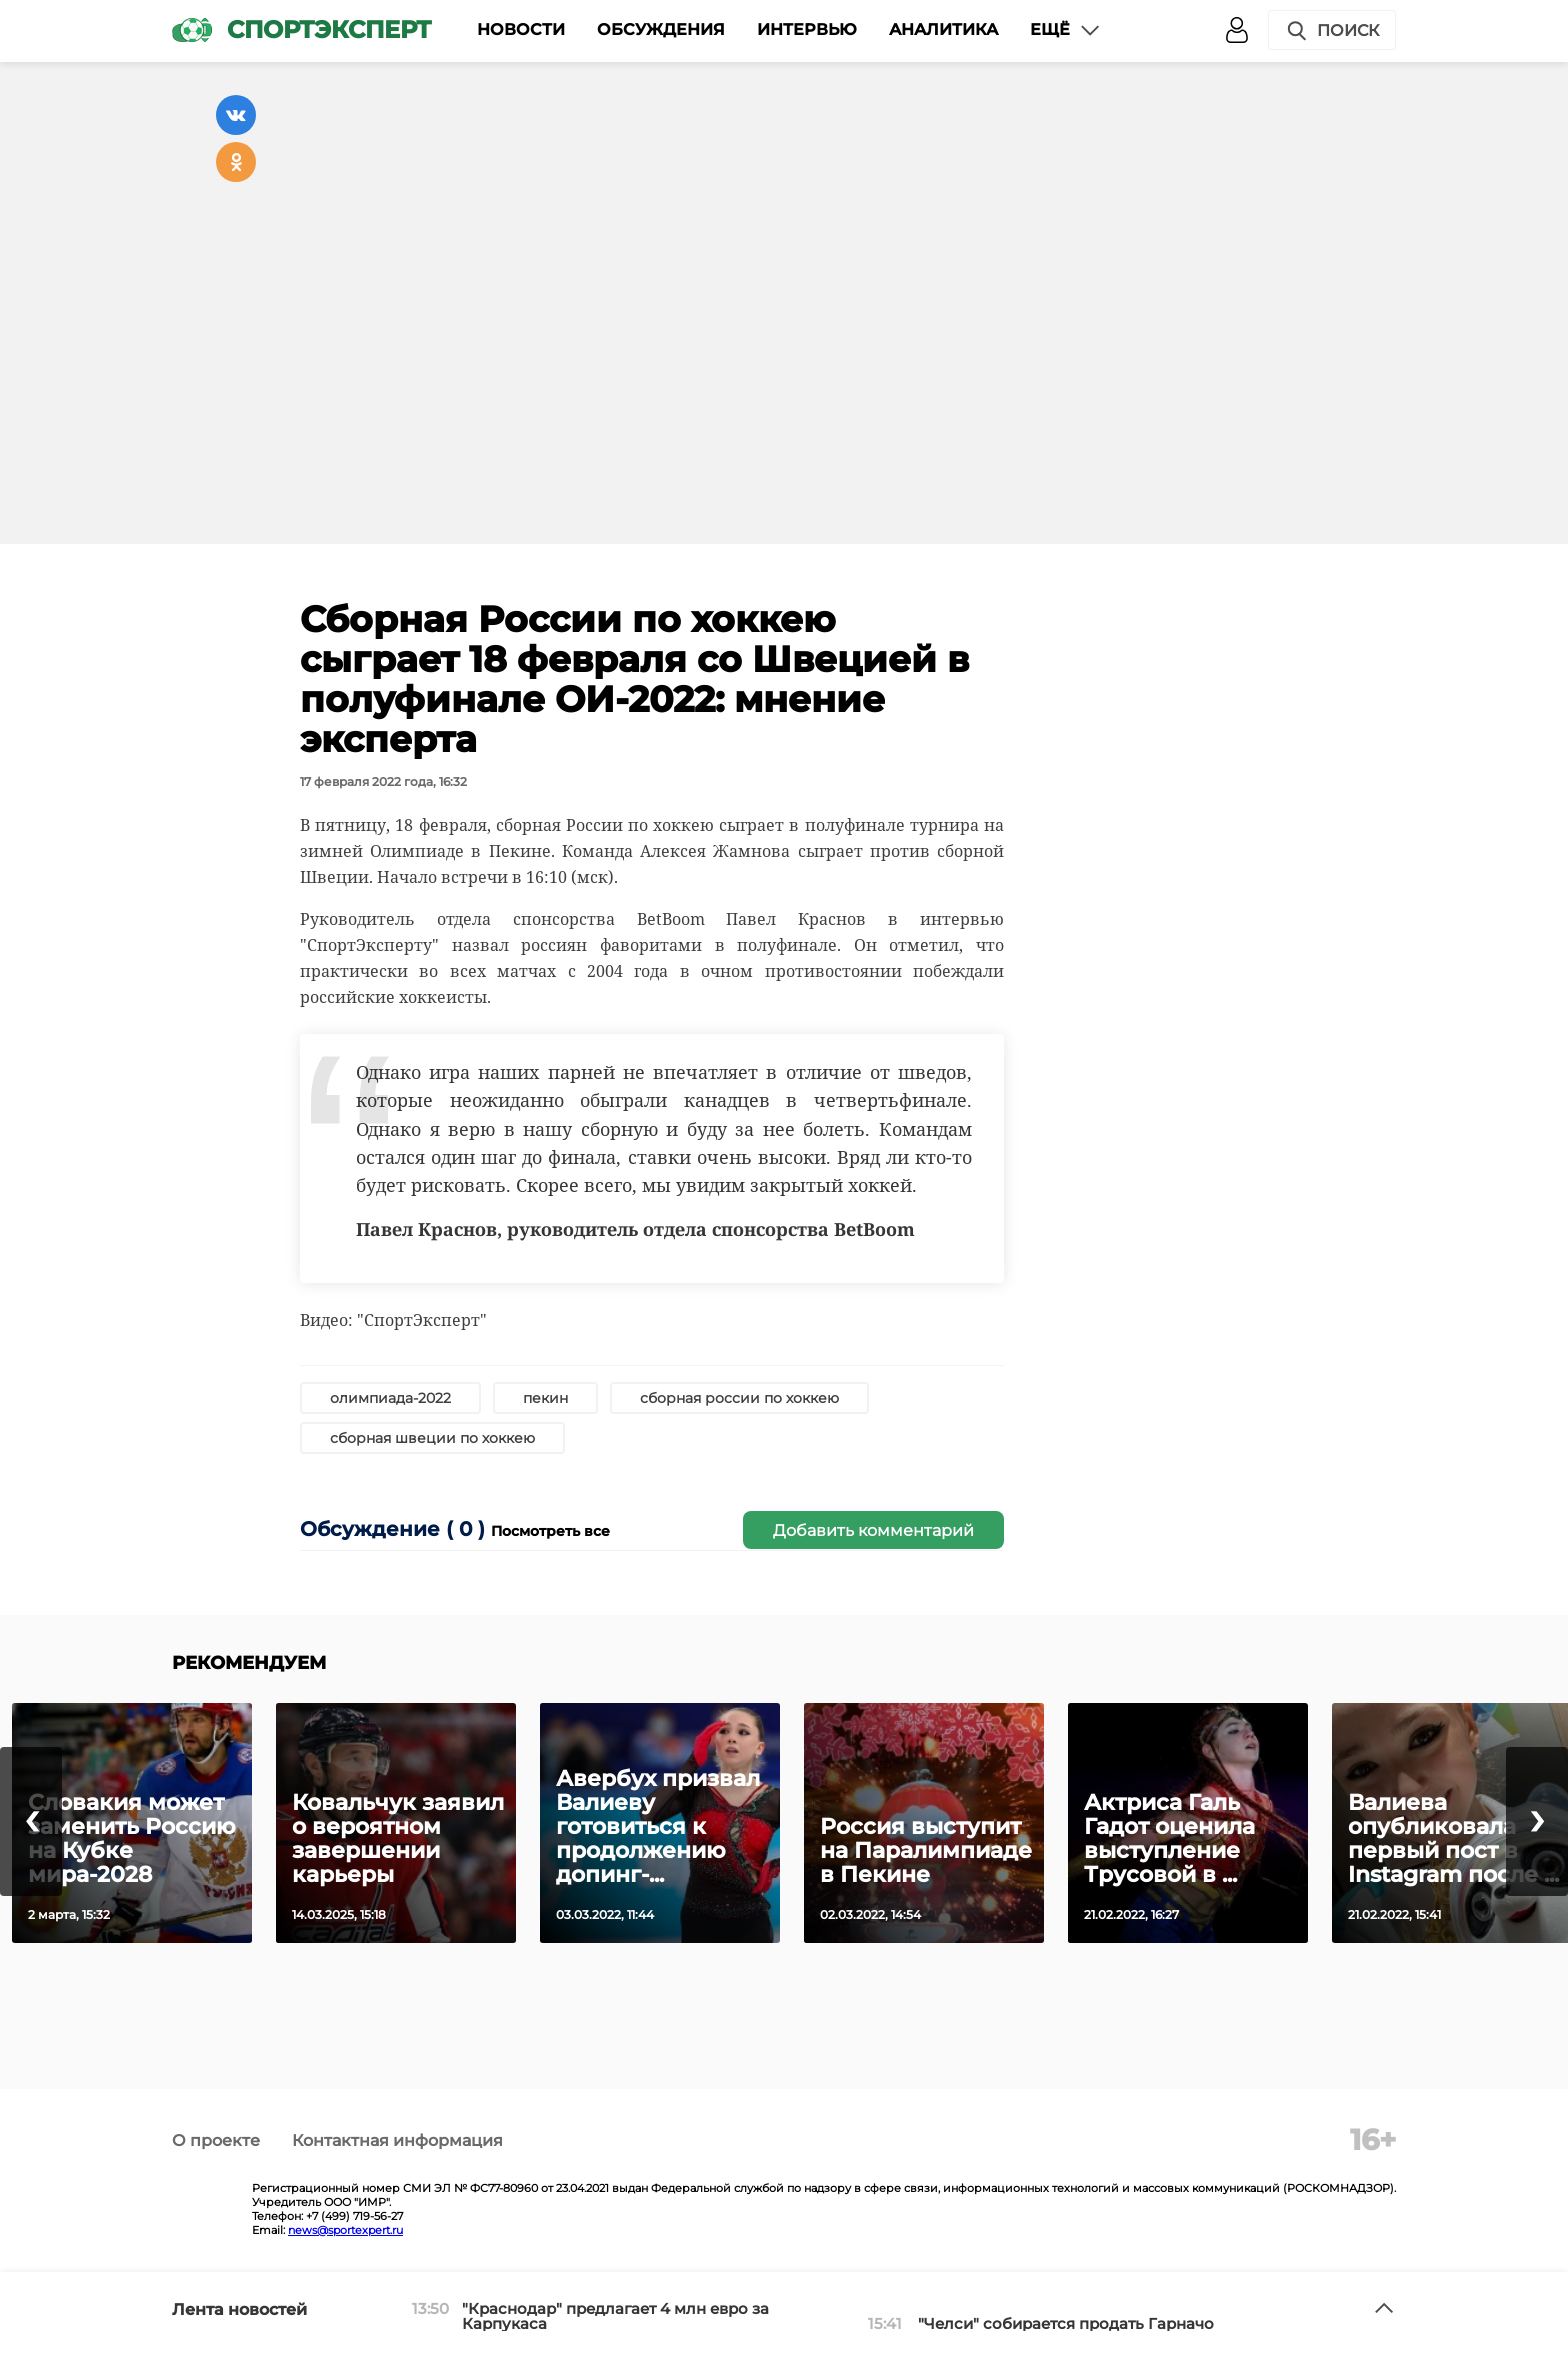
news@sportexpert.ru (345, 2230)
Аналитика (943, 29)
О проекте (216, 2140)
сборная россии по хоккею (739, 1398)
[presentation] (31, 1821)
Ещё (1066, 30)
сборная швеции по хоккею (432, 1438)
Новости (521, 29)
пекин (545, 1398)
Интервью (807, 29)
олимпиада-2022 (390, 1398)
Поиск (1332, 31)
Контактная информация (397, 2140)
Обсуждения (661, 29)
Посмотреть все (550, 1531)
